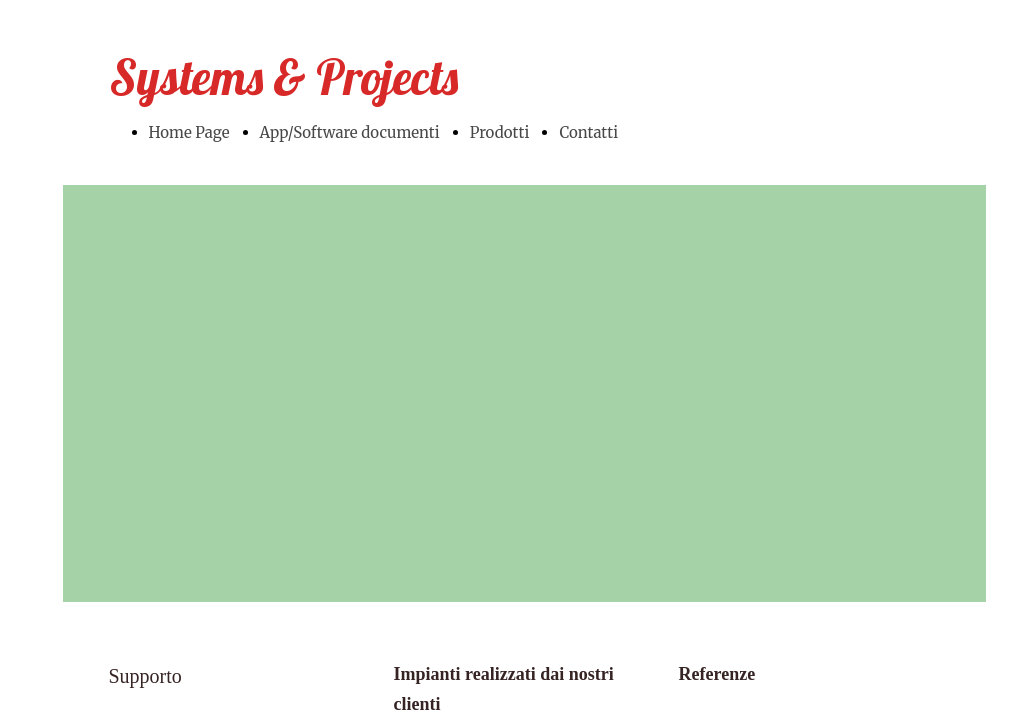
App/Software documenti (350, 132)
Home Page (189, 132)
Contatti (588, 132)
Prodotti (500, 132)
